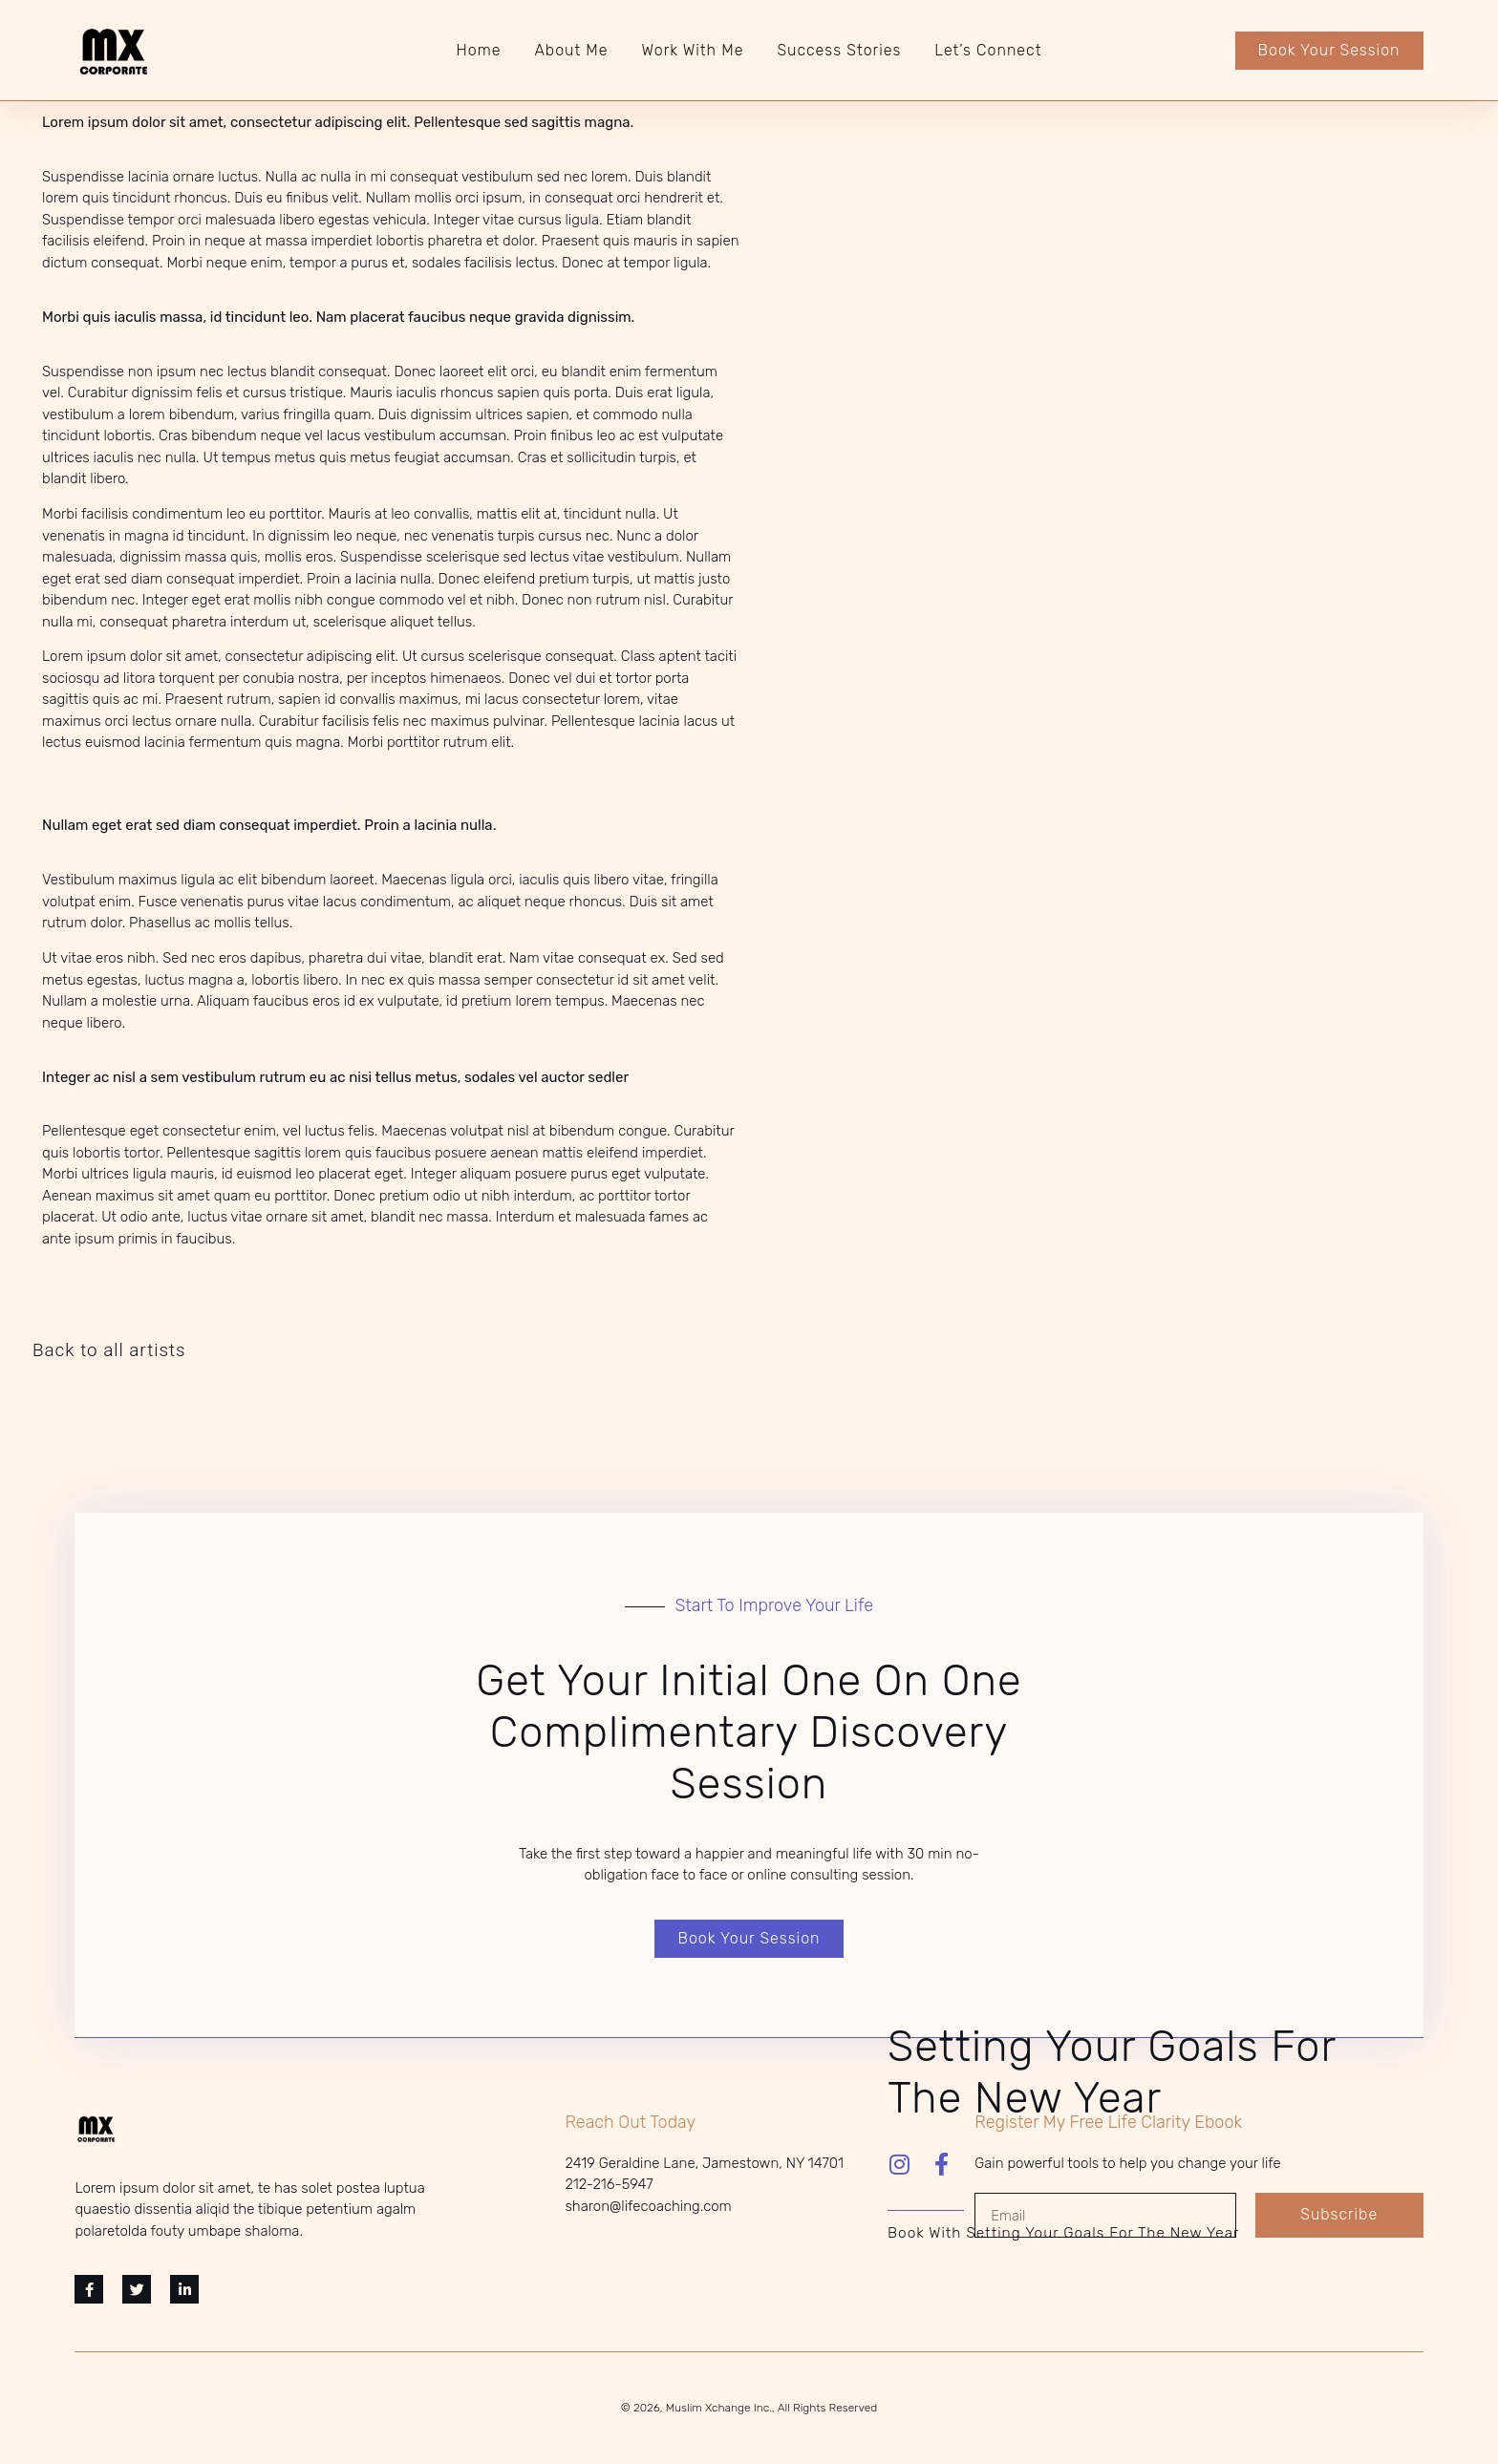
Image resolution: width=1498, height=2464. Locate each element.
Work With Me (693, 50)
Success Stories (839, 50)
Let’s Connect (987, 50)
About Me (571, 50)
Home (479, 50)
